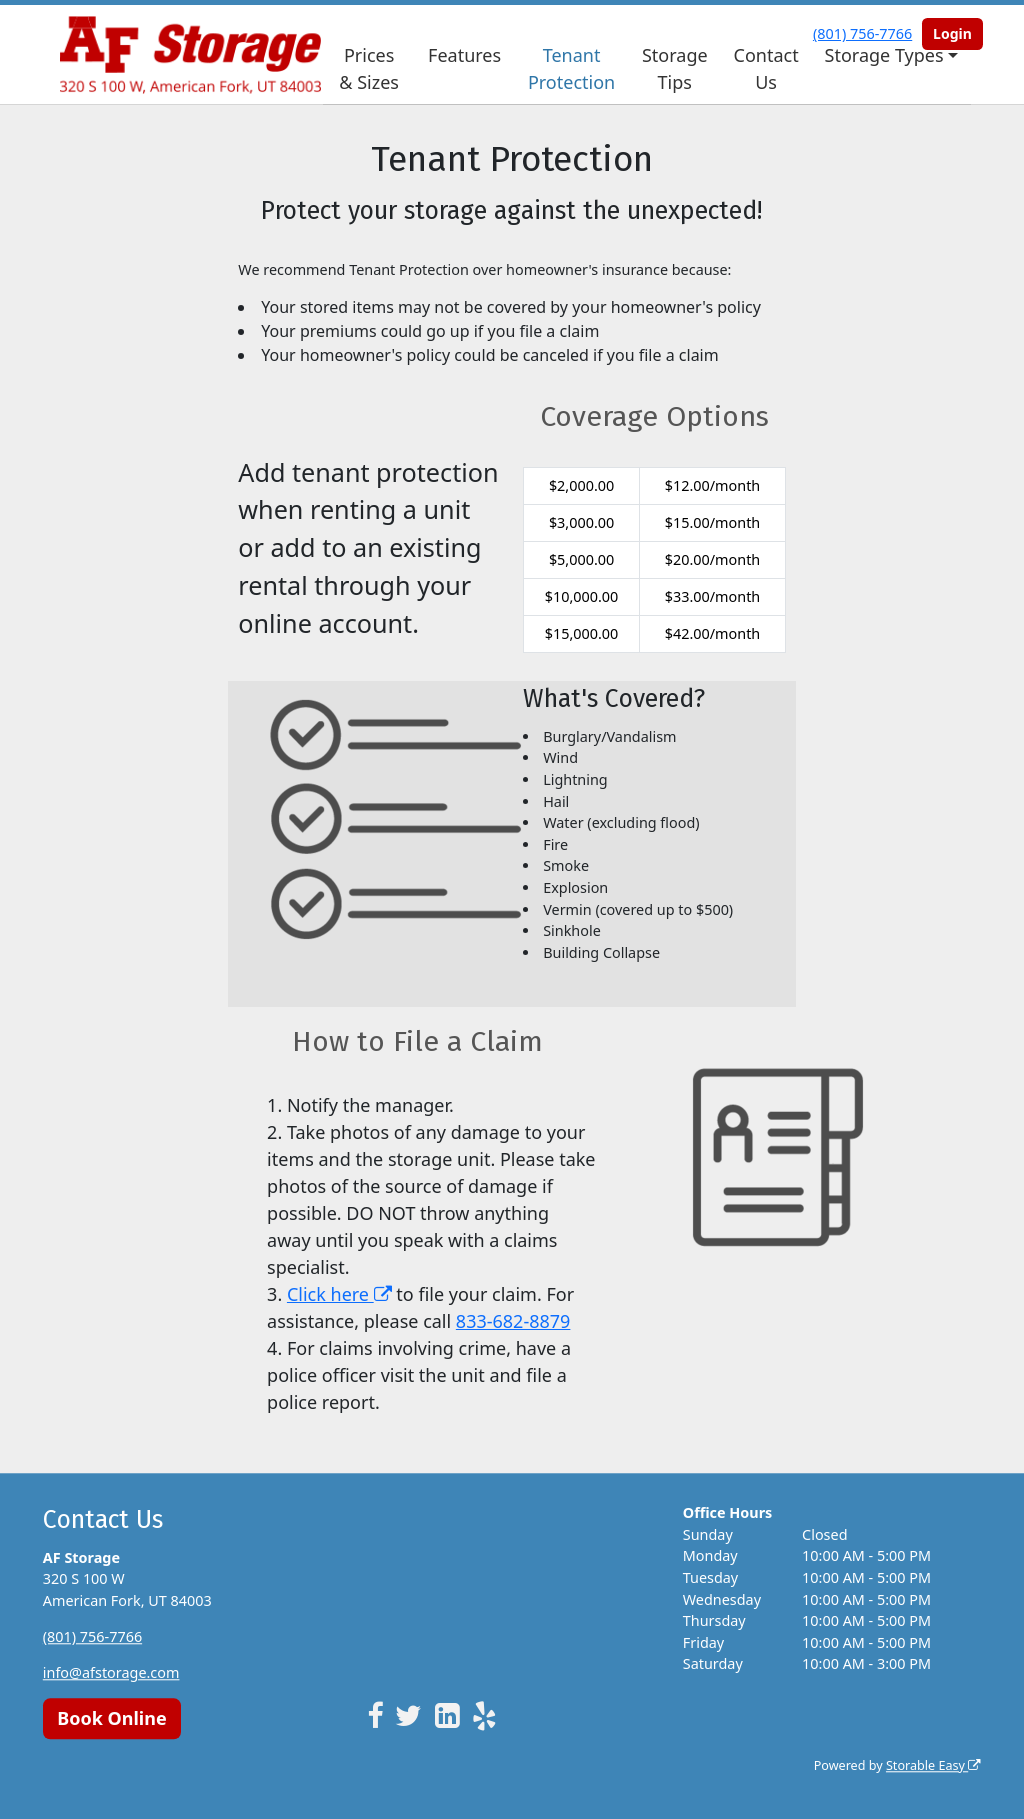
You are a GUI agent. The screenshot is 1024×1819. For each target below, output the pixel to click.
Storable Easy (933, 1765)
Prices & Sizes (369, 68)
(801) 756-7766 (92, 1636)
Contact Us (766, 68)
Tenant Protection (571, 68)
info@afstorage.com (111, 1672)
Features (464, 55)
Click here (339, 1294)
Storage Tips (675, 68)
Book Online (111, 1718)
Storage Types (884, 55)
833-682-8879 (513, 1321)
